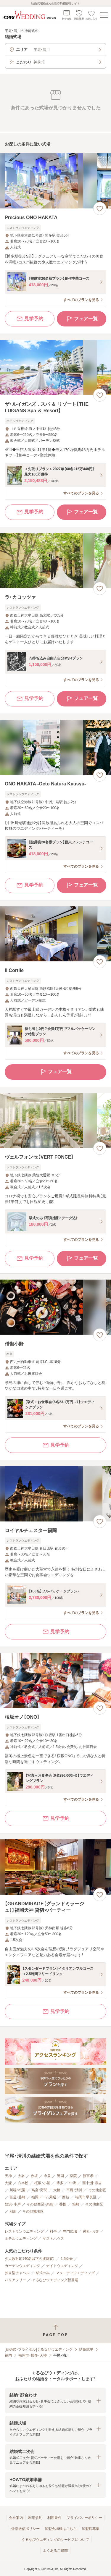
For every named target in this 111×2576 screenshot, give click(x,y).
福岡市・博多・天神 (32, 2355)
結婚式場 (86, 2349)
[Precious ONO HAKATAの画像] (55, 180)
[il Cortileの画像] (55, 934)
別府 (13, 2211)
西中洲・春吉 (92, 2183)
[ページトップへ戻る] (55, 2330)
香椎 (62, 2204)
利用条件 (54, 2518)
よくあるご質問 (55, 2550)
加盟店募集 (90, 2529)
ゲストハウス (53, 2239)
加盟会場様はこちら (61, 2529)
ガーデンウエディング (22, 2266)
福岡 (8, 2355)
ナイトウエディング (62, 2266)
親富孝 (88, 2176)
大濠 (8, 2183)
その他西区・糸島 (40, 2204)
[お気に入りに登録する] (99, 208)
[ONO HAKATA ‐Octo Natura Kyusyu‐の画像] (55, 747)
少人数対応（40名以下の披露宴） (30, 2259)
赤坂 (34, 2176)
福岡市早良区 (85, 2197)
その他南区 (97, 2190)
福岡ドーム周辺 (43, 2197)
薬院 (73, 2176)
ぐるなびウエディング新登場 (55, 2280)
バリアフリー (15, 2280)
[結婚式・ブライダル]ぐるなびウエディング (39, 2349)
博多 (59, 2183)
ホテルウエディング (21, 2239)
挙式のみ (43, 2273)
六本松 (23, 2183)
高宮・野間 (39, 2190)
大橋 (56, 2190)
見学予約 (29, 318)
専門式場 (70, 2231)
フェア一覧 (82, 318)
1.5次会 (67, 2259)
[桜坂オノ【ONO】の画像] (55, 1680)
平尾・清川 (74, 2190)
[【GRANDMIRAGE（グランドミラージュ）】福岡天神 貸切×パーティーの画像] (55, 1867)
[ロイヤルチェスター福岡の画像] (55, 1493)
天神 (8, 2176)
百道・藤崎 (17, 2197)
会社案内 (16, 2518)
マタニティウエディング (75, 2273)
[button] (55, 2400)
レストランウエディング (24, 2231)
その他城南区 (33, 2211)
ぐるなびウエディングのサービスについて (55, 2540)
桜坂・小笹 (42, 2183)
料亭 (53, 2231)
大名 (21, 2176)
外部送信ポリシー (25, 2529)
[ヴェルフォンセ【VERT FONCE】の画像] (55, 1120)
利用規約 (35, 2518)
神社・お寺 (91, 2231)
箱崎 (75, 2204)
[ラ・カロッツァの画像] (55, 560)
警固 (60, 2176)
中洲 (72, 2183)
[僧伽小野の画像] (55, 1307)
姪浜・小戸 (13, 2204)
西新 (65, 2197)
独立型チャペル (17, 2273)
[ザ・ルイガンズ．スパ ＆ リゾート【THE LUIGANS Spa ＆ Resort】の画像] (55, 367)
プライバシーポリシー (84, 2518)
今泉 (47, 2176)
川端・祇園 (17, 2190)
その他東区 (94, 2204)
